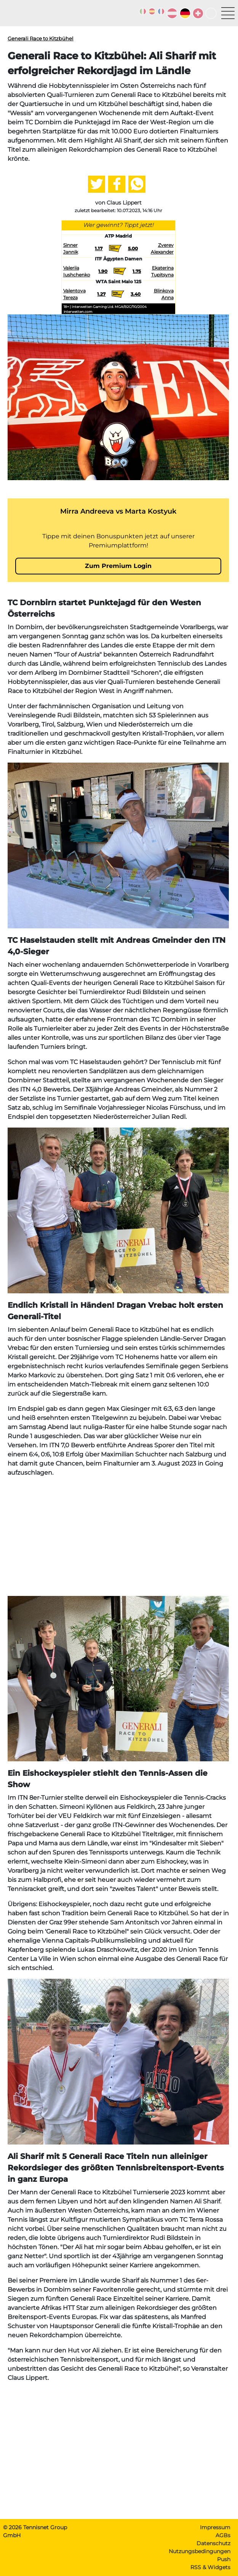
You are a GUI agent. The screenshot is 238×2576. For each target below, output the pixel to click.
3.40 (136, 294)
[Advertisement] (118, 1536)
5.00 (133, 248)
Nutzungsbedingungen (199, 2551)
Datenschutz (213, 2543)
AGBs (223, 2535)
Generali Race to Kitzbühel (40, 38)
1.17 (98, 248)
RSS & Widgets (210, 2567)
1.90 (102, 271)
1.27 (101, 294)
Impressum (215, 2527)
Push (223, 2559)
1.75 (137, 271)
